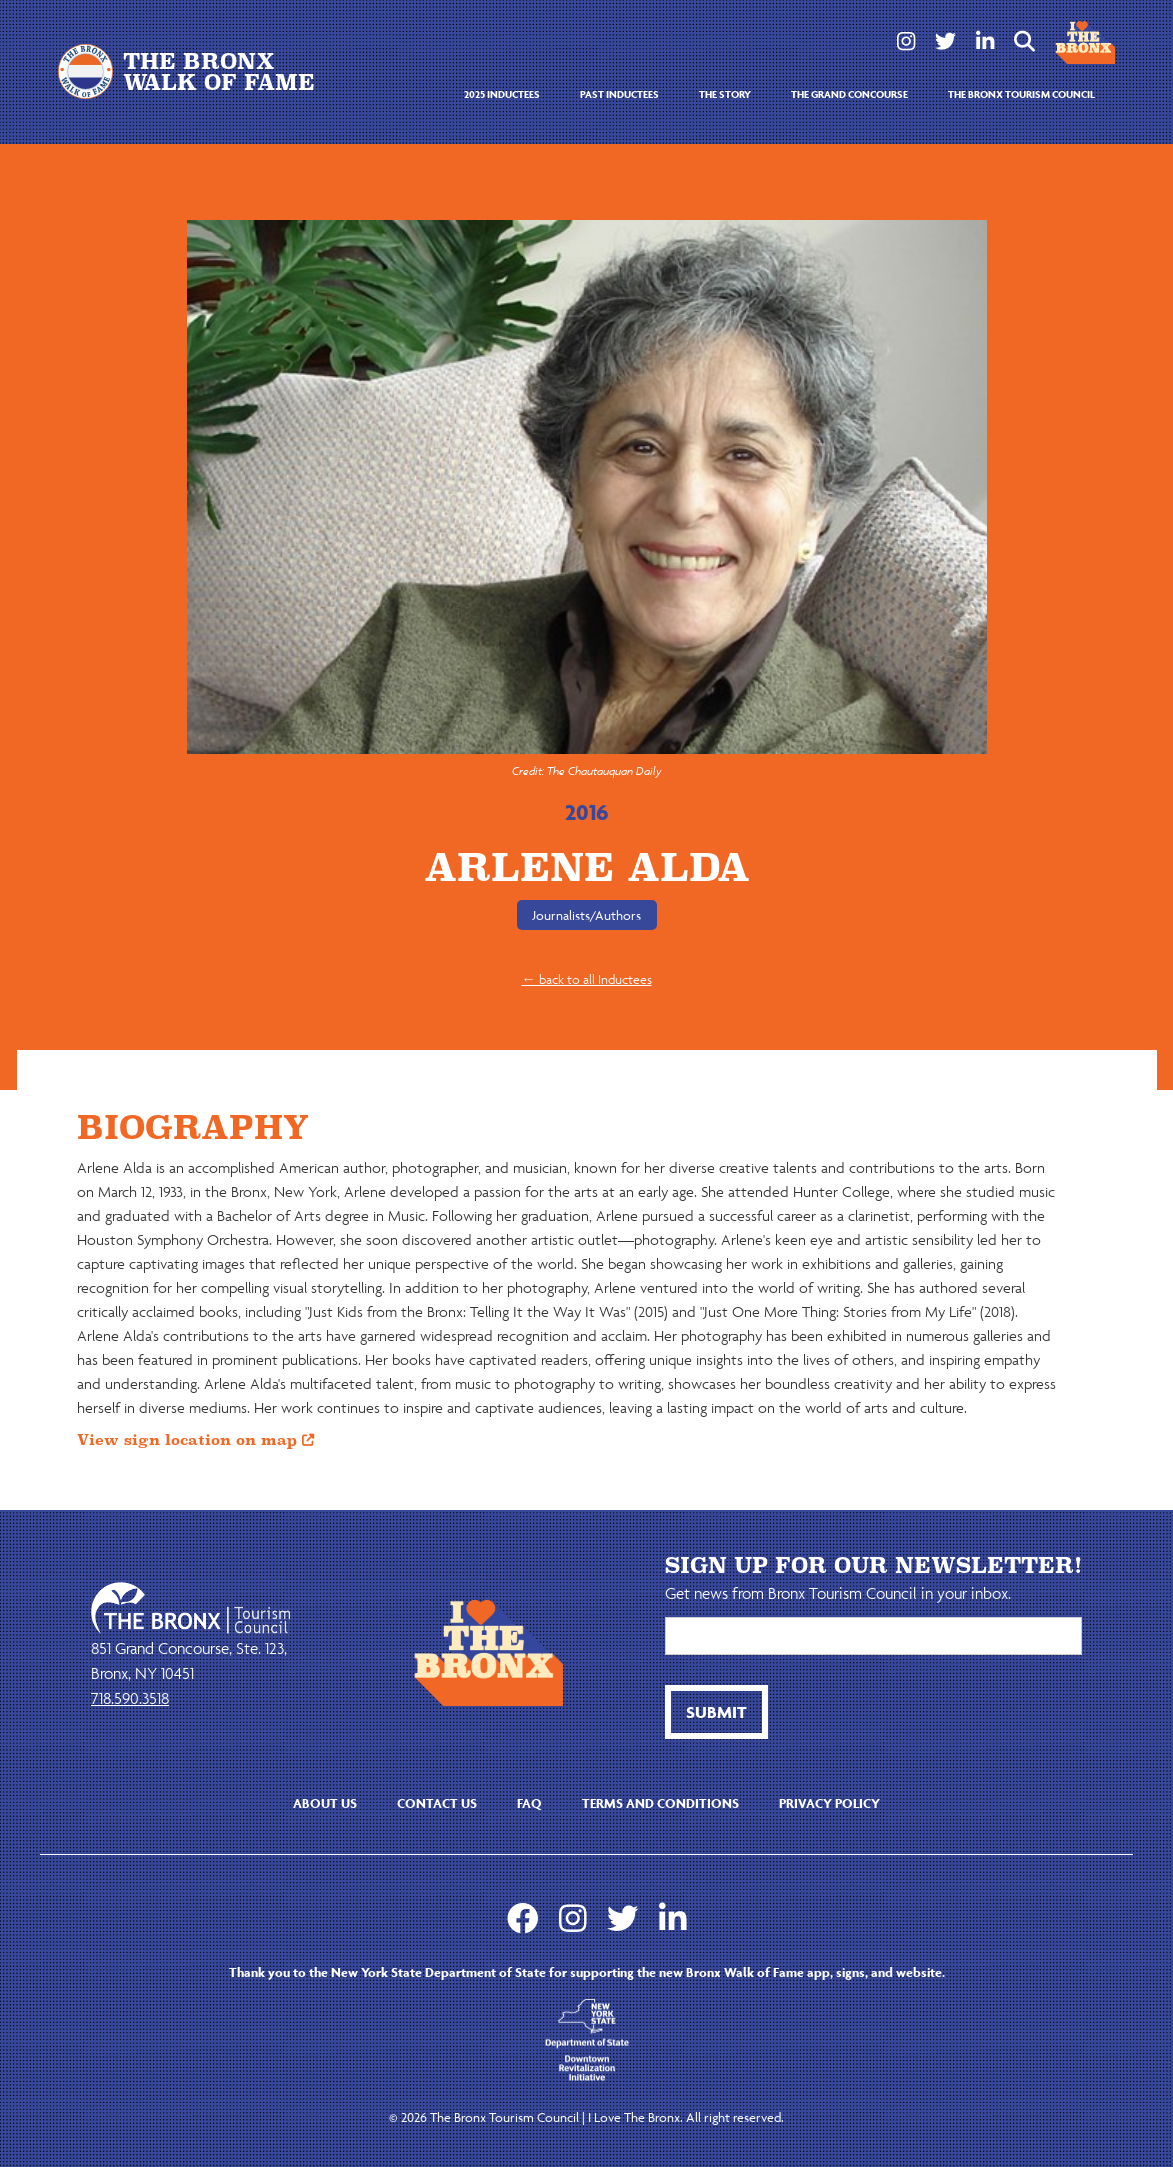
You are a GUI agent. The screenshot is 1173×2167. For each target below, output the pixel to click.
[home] (194, 71)
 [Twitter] (945, 41)
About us (325, 1803)
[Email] (873, 1636)
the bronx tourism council (1021, 94)
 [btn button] (1024, 41)
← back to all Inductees (587, 979)
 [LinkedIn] (985, 41)
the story (725, 94)
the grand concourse (849, 94)
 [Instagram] (906, 41)
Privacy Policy (829, 1803)
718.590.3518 (130, 1698)
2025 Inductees (502, 94)
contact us (437, 1803)
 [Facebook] (523, 1918)
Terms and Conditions (660, 1803)
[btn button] (716, 1712)
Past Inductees (619, 94)
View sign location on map (195, 1440)
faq (529, 1803)
